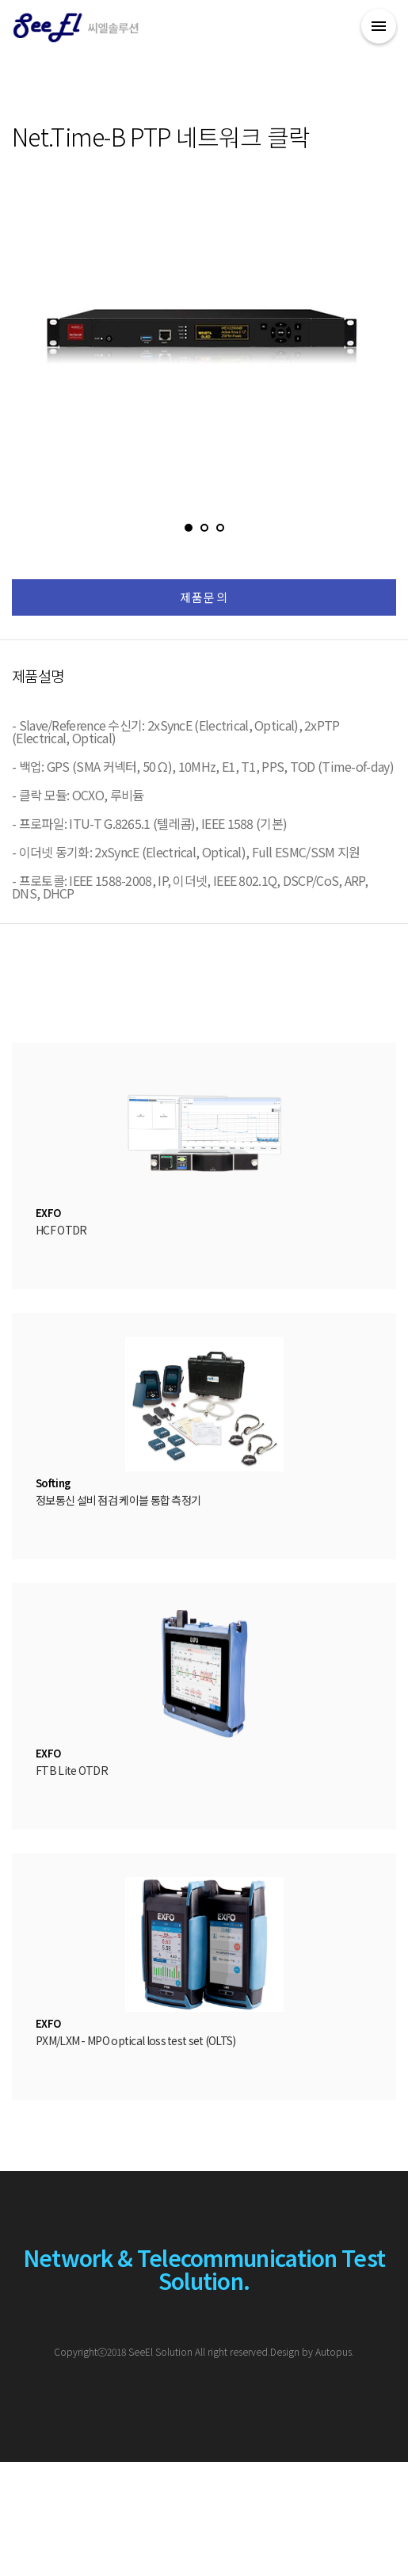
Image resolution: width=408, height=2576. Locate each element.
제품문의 (203, 597)
